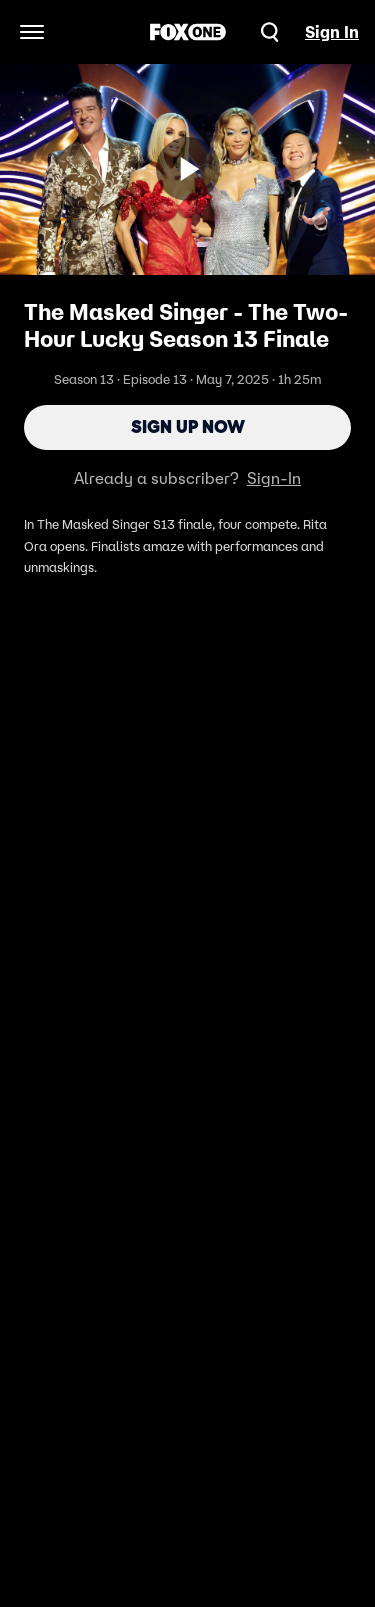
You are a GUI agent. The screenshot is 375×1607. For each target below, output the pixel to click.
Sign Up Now (188, 427)
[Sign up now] (188, 169)
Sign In (332, 32)
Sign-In (274, 478)
